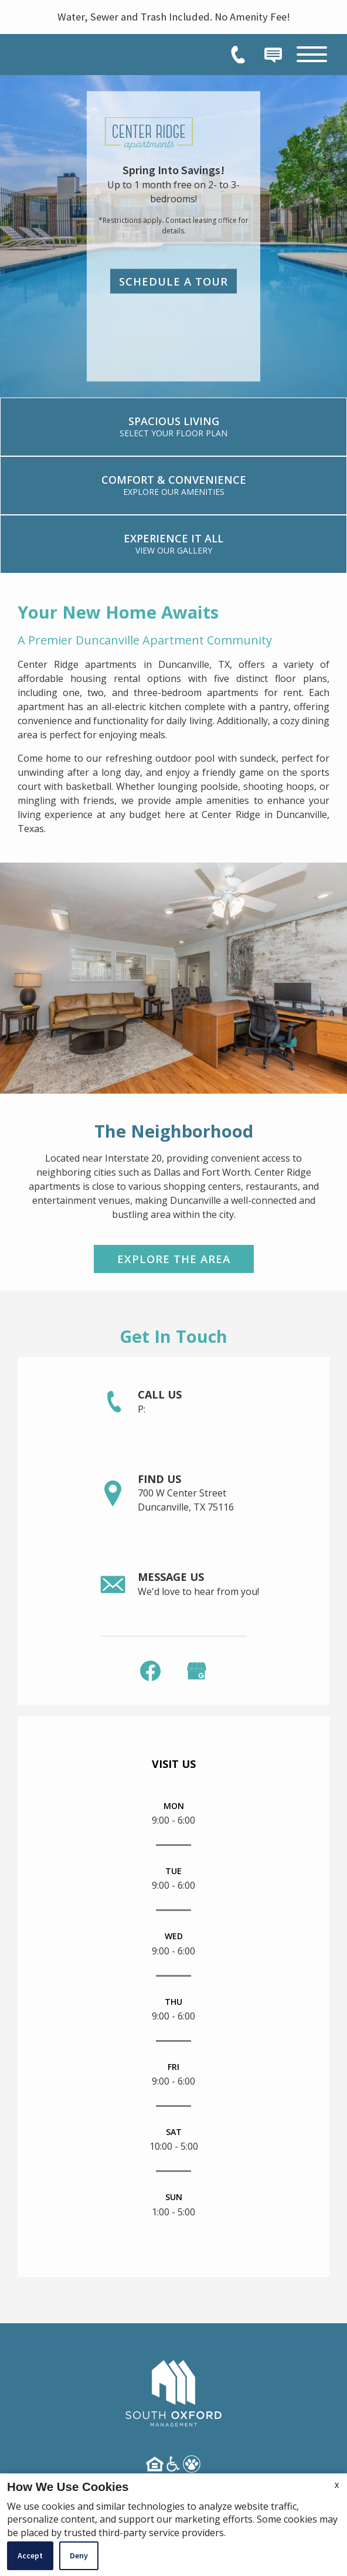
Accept (30, 2555)
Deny (79, 2555)
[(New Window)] (196, 1669)
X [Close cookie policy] (337, 2485)
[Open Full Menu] (312, 54)
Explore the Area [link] (173, 1258)
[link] (173, 427)
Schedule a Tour (173, 280)
